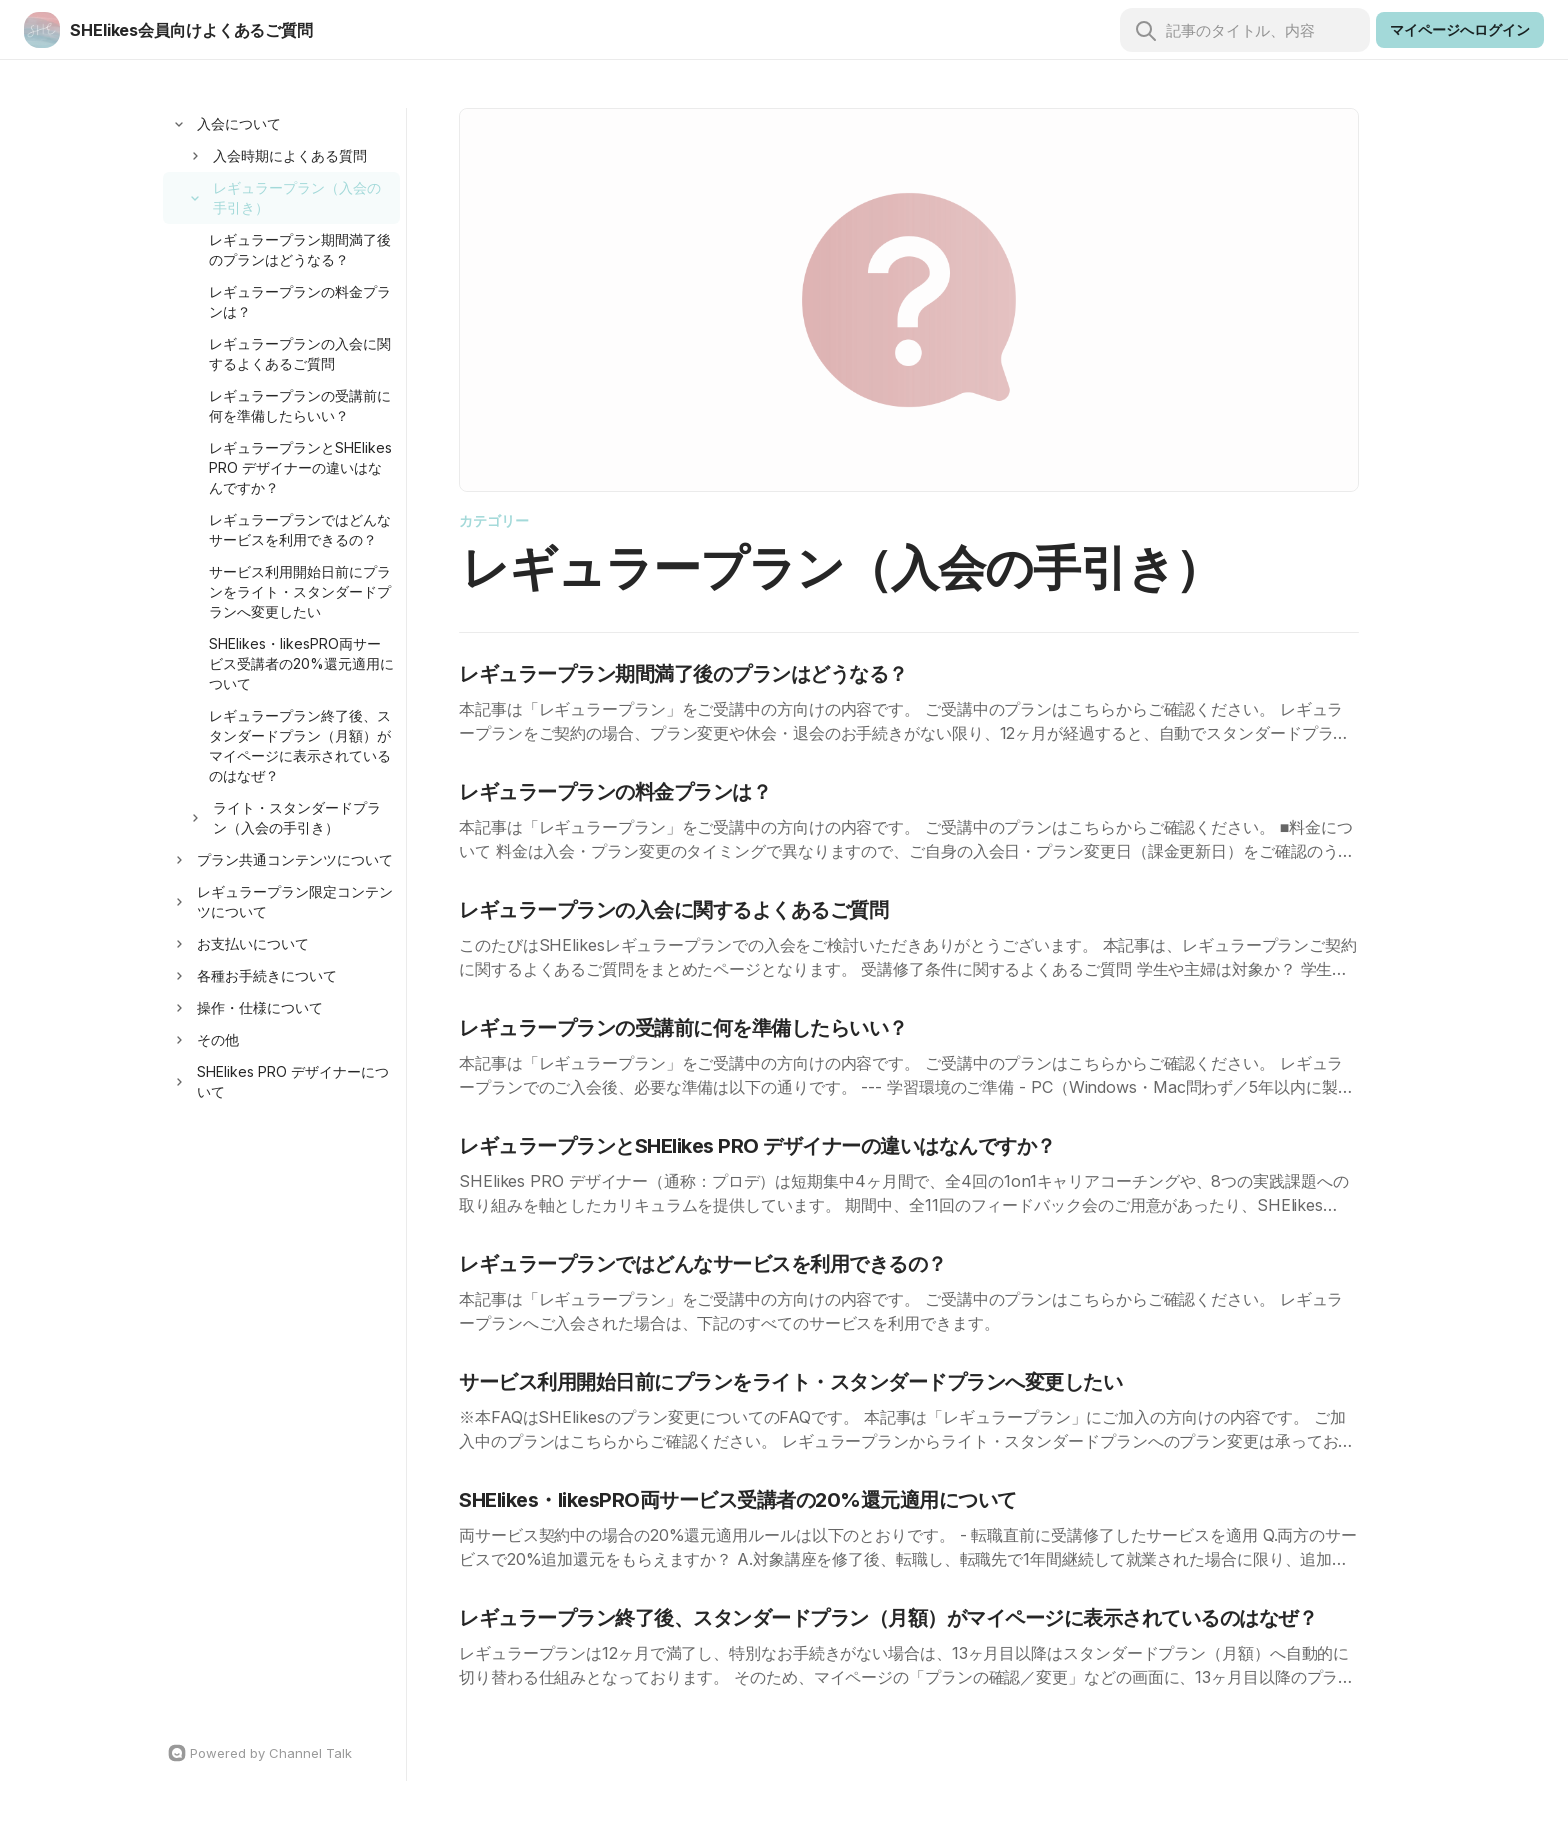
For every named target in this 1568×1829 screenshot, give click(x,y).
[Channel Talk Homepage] (281, 1753)
